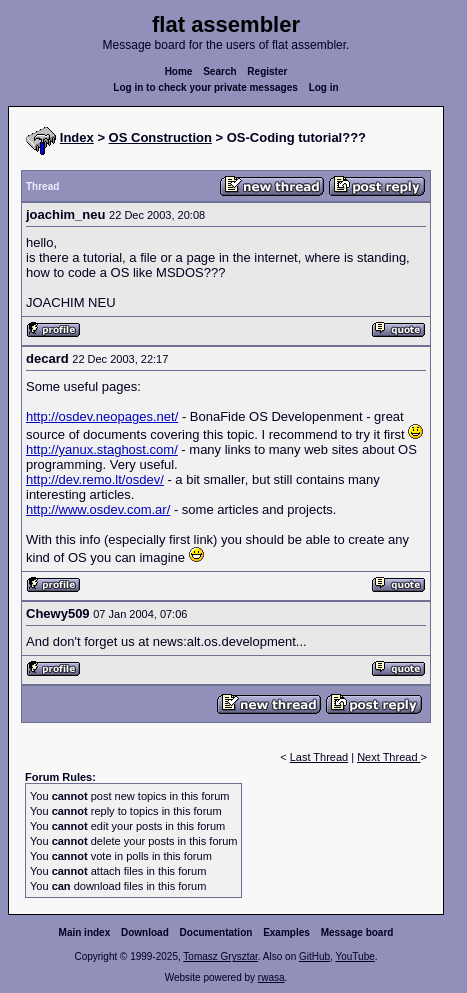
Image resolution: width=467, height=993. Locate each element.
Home (179, 71)
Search (219, 71)
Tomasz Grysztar (220, 956)
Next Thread (388, 757)
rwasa (271, 977)
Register (267, 71)
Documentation (216, 932)
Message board (357, 932)
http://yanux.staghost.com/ (102, 449)
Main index (85, 932)
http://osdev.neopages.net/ (102, 416)
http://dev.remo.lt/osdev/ (95, 479)
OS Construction (160, 137)
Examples (286, 932)
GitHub (314, 956)
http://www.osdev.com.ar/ (98, 509)
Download (145, 932)
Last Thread (319, 757)
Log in (324, 87)
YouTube (354, 956)
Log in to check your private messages (205, 87)
